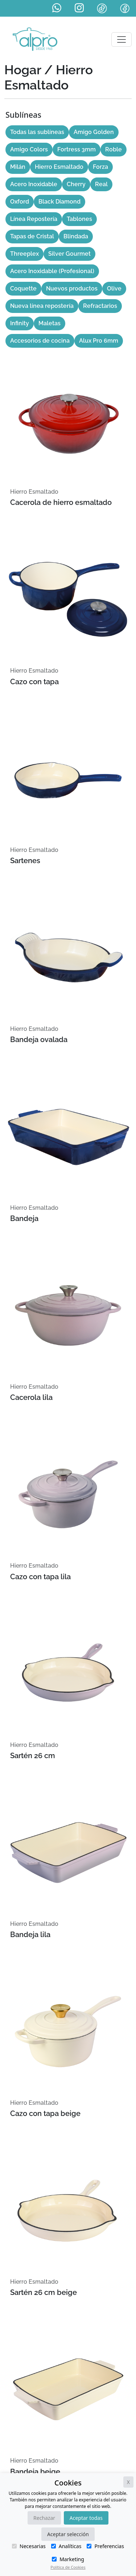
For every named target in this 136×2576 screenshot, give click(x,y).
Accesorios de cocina (40, 340)
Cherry (76, 184)
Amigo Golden (94, 132)
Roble (113, 149)
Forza (100, 166)
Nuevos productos (72, 288)
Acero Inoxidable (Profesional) (52, 271)
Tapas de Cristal (32, 236)
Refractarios (100, 305)
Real (101, 184)
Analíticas (66, 2546)
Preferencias (105, 2546)
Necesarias (29, 2546)
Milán (17, 166)
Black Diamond (59, 201)
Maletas (49, 323)
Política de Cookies (67, 2567)
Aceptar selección (68, 2534)
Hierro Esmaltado (59, 166)
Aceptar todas (86, 2517)
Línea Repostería (33, 219)
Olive (114, 288)
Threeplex (24, 253)
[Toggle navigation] (121, 39)
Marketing (68, 2559)
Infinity (19, 323)
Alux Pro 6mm (98, 340)
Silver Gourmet (69, 253)
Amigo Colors (29, 149)
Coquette (23, 288)
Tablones (79, 219)
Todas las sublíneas (37, 132)
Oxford (19, 201)
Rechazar (44, 2517)
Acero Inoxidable (33, 184)
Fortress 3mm (76, 149)
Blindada (75, 236)
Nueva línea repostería (42, 305)
